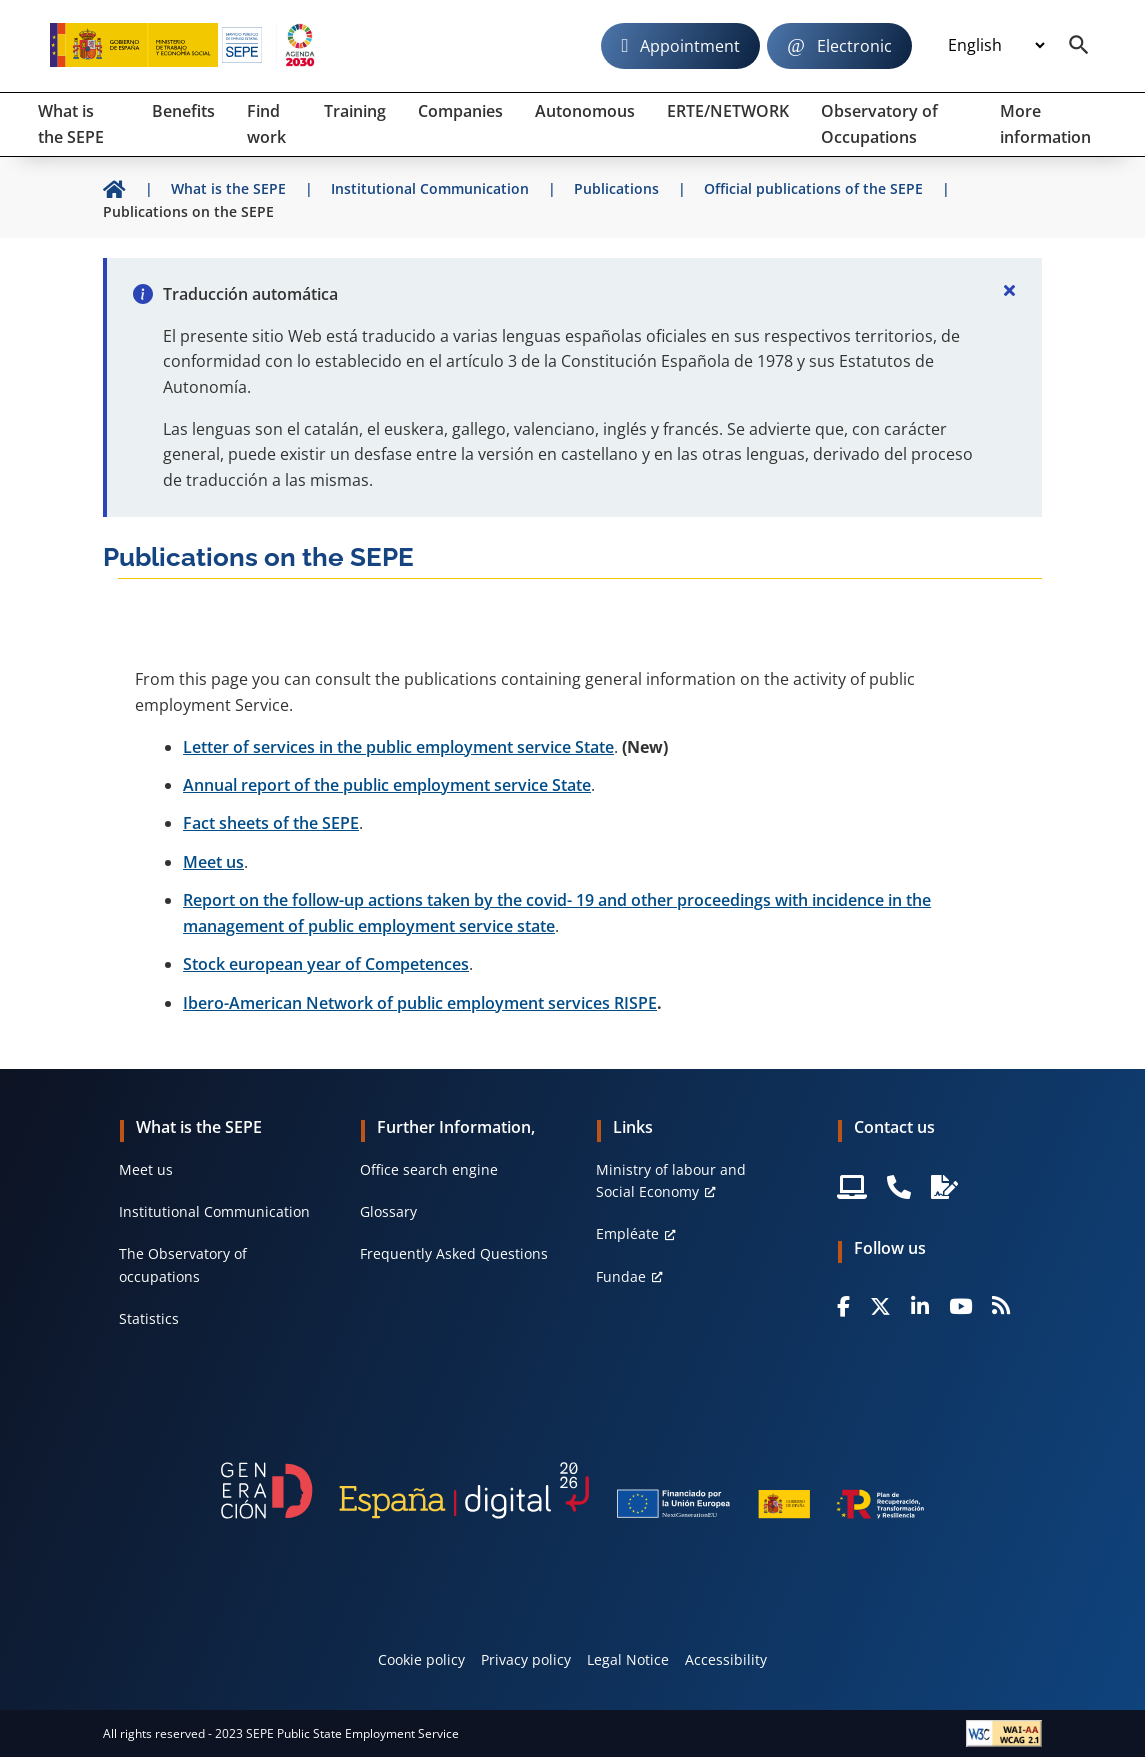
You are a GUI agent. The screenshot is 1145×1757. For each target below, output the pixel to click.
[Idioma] (996, 46)
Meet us (213, 862)
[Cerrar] (1010, 290)
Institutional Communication (214, 1211)
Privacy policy (526, 1659)
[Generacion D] (572, 1490)
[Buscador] (1079, 46)
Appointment (690, 46)
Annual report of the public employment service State (387, 785)
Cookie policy (421, 1659)
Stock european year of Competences (326, 964)
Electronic (854, 46)
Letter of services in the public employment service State (398, 747)
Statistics (149, 1318)
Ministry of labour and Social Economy (671, 1180)
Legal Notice (628, 1659)
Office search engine (429, 1169)
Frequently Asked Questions (454, 1253)
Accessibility (726, 1659)
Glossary (388, 1211)
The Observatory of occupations (183, 1264)
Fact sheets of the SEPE (271, 823)
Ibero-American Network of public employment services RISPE (420, 1003)
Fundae (621, 1276)
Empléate (627, 1233)
